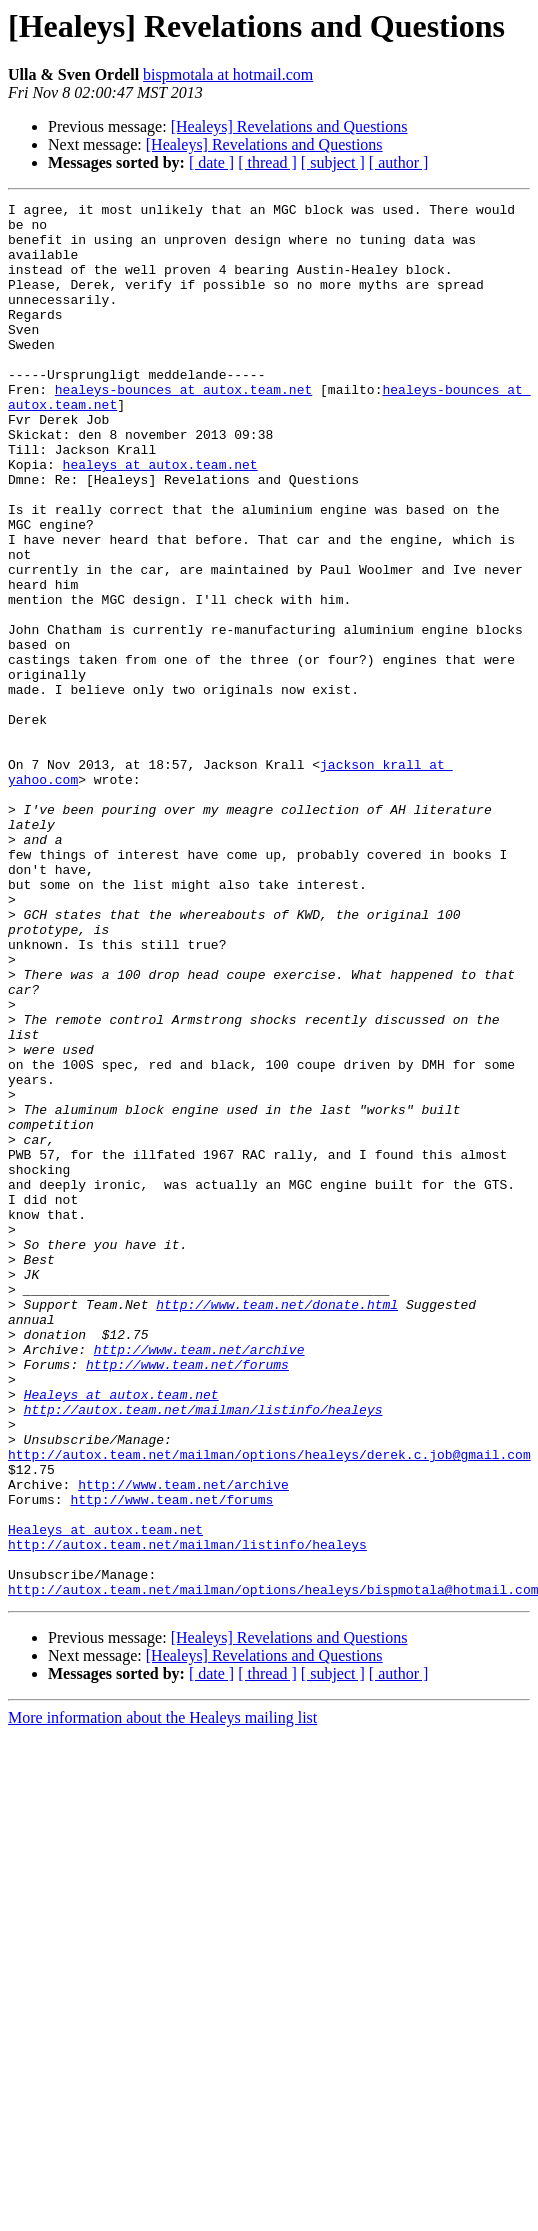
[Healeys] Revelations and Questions (289, 126)
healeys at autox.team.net (160, 518)
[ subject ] (333, 162)
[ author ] (399, 162)
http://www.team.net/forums (187, 1598)
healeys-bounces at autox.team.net (183, 428)
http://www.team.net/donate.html (277, 1526)
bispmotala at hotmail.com (228, 74)
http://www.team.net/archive (199, 1580)
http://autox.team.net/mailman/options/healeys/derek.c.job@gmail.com (269, 1706)
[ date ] (211, 162)
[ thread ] (267, 162)
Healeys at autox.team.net (121, 1634)
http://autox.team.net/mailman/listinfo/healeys (203, 1652)
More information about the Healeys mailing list (162, 1996)
